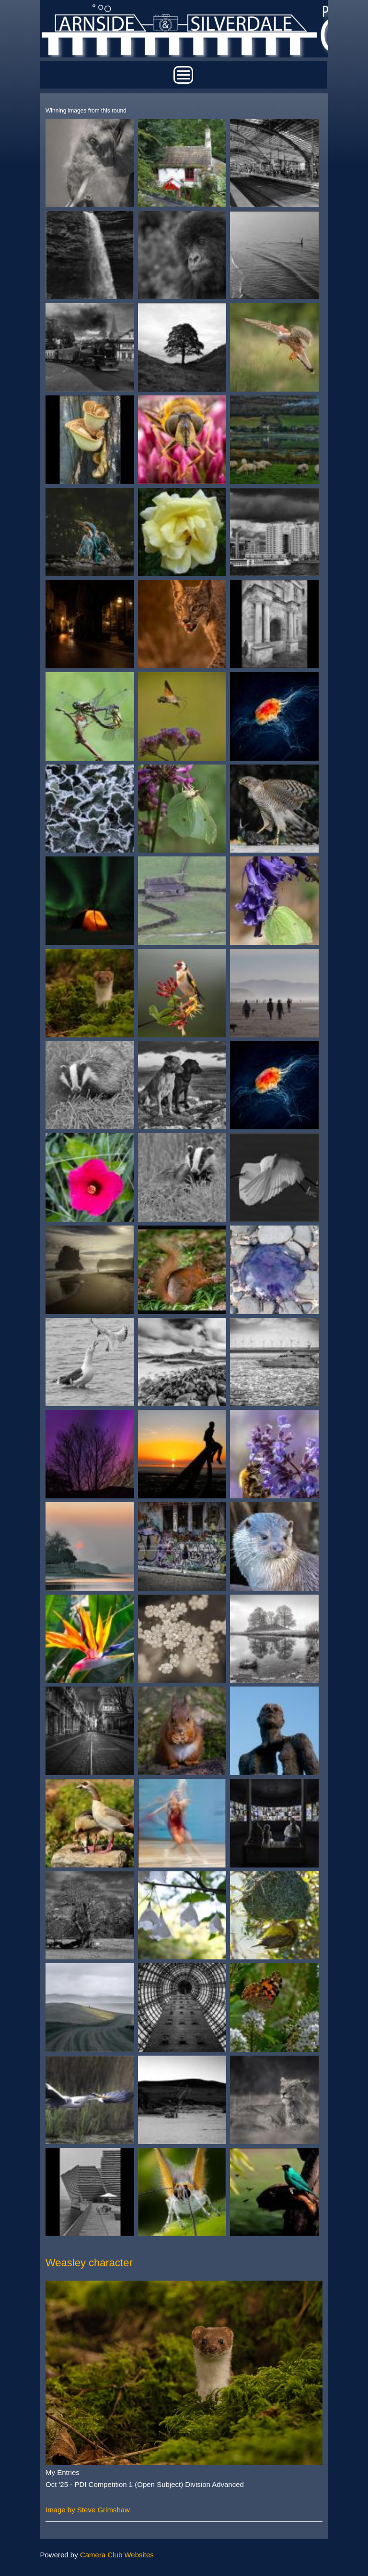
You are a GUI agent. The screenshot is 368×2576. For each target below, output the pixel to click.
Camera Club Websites (117, 2555)
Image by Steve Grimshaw (88, 2510)
